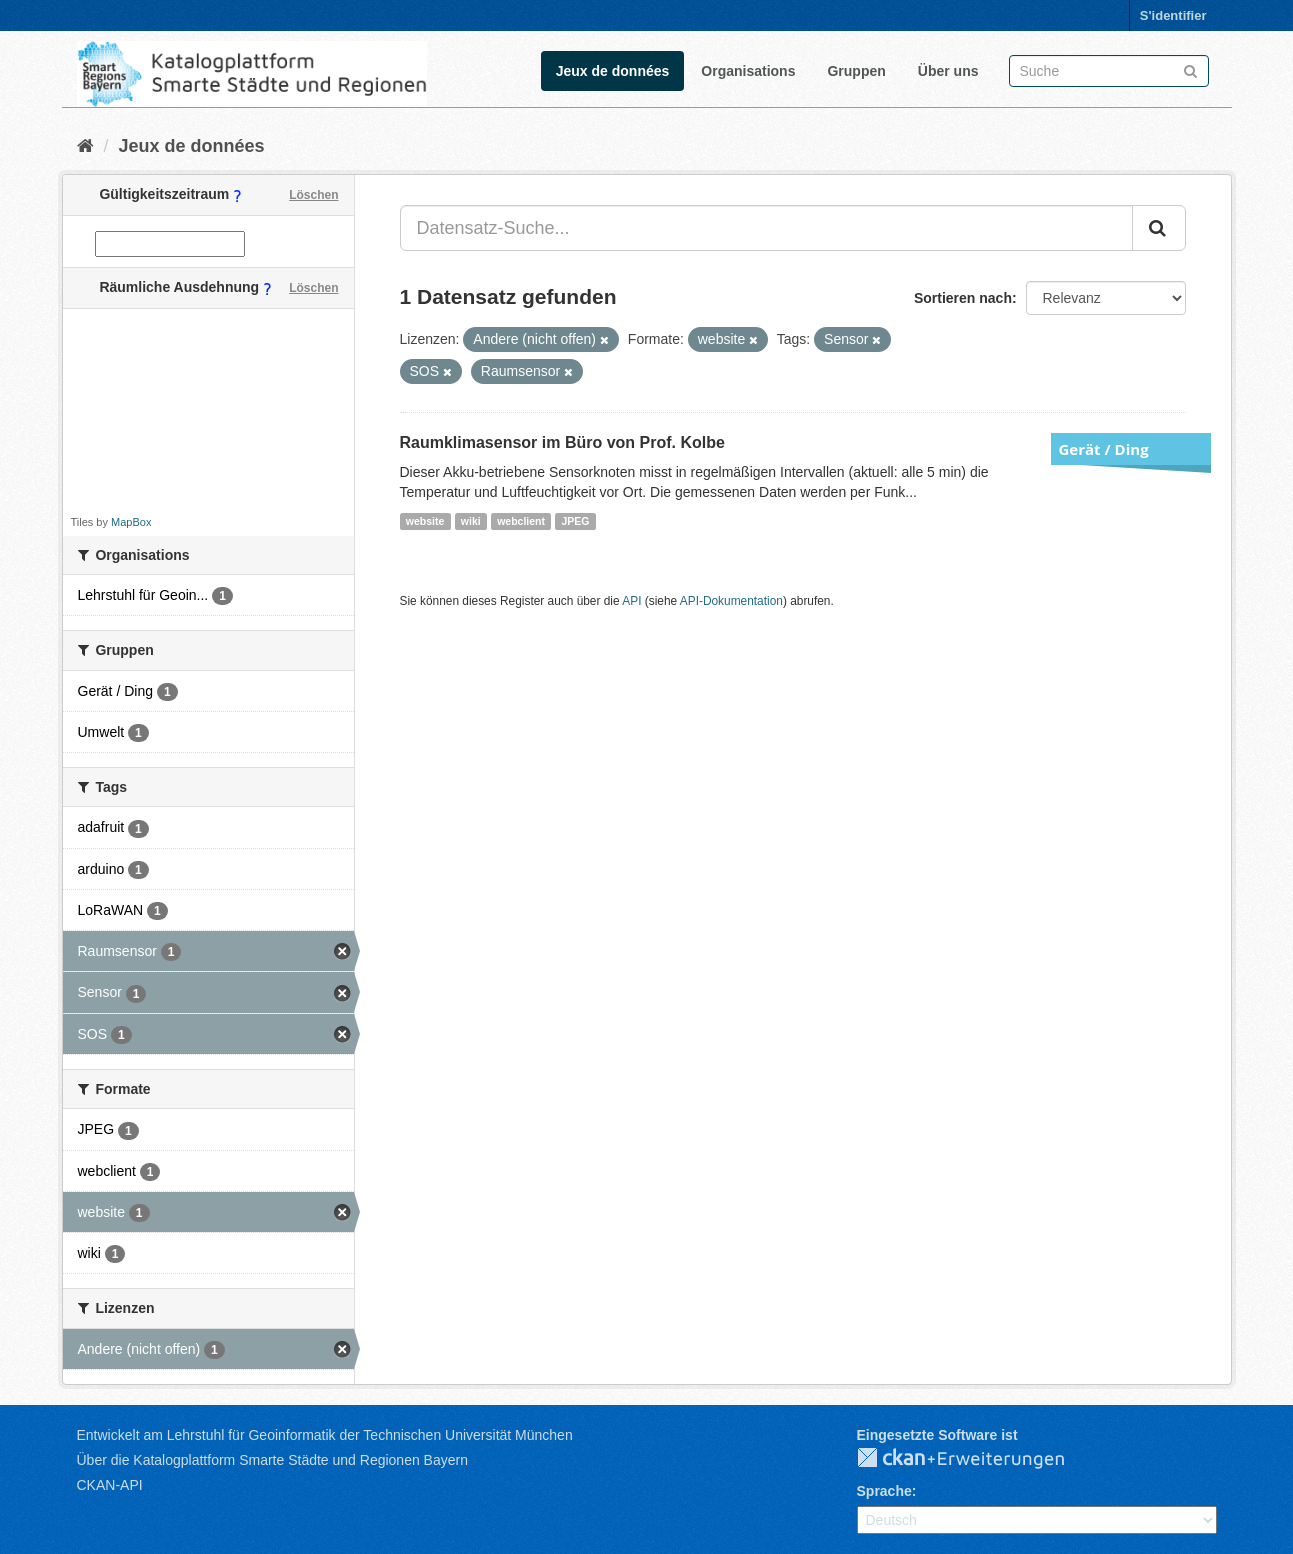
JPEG (575, 521)
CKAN (977, 1459)
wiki (471, 521)
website (425, 521)
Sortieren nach (963, 298)
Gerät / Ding (1104, 449)
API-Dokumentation (731, 601)
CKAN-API (110, 1485)
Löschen (313, 195)
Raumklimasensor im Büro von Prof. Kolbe (562, 442)
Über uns (948, 71)
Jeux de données (613, 71)
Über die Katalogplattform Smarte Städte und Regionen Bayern (272, 1460)
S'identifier (1173, 15)
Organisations (748, 71)
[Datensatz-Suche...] (766, 228)
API (631, 601)
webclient (521, 521)
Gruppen (856, 71)
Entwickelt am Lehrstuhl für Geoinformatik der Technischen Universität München (325, 1435)
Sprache (884, 1491)
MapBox (131, 522)
